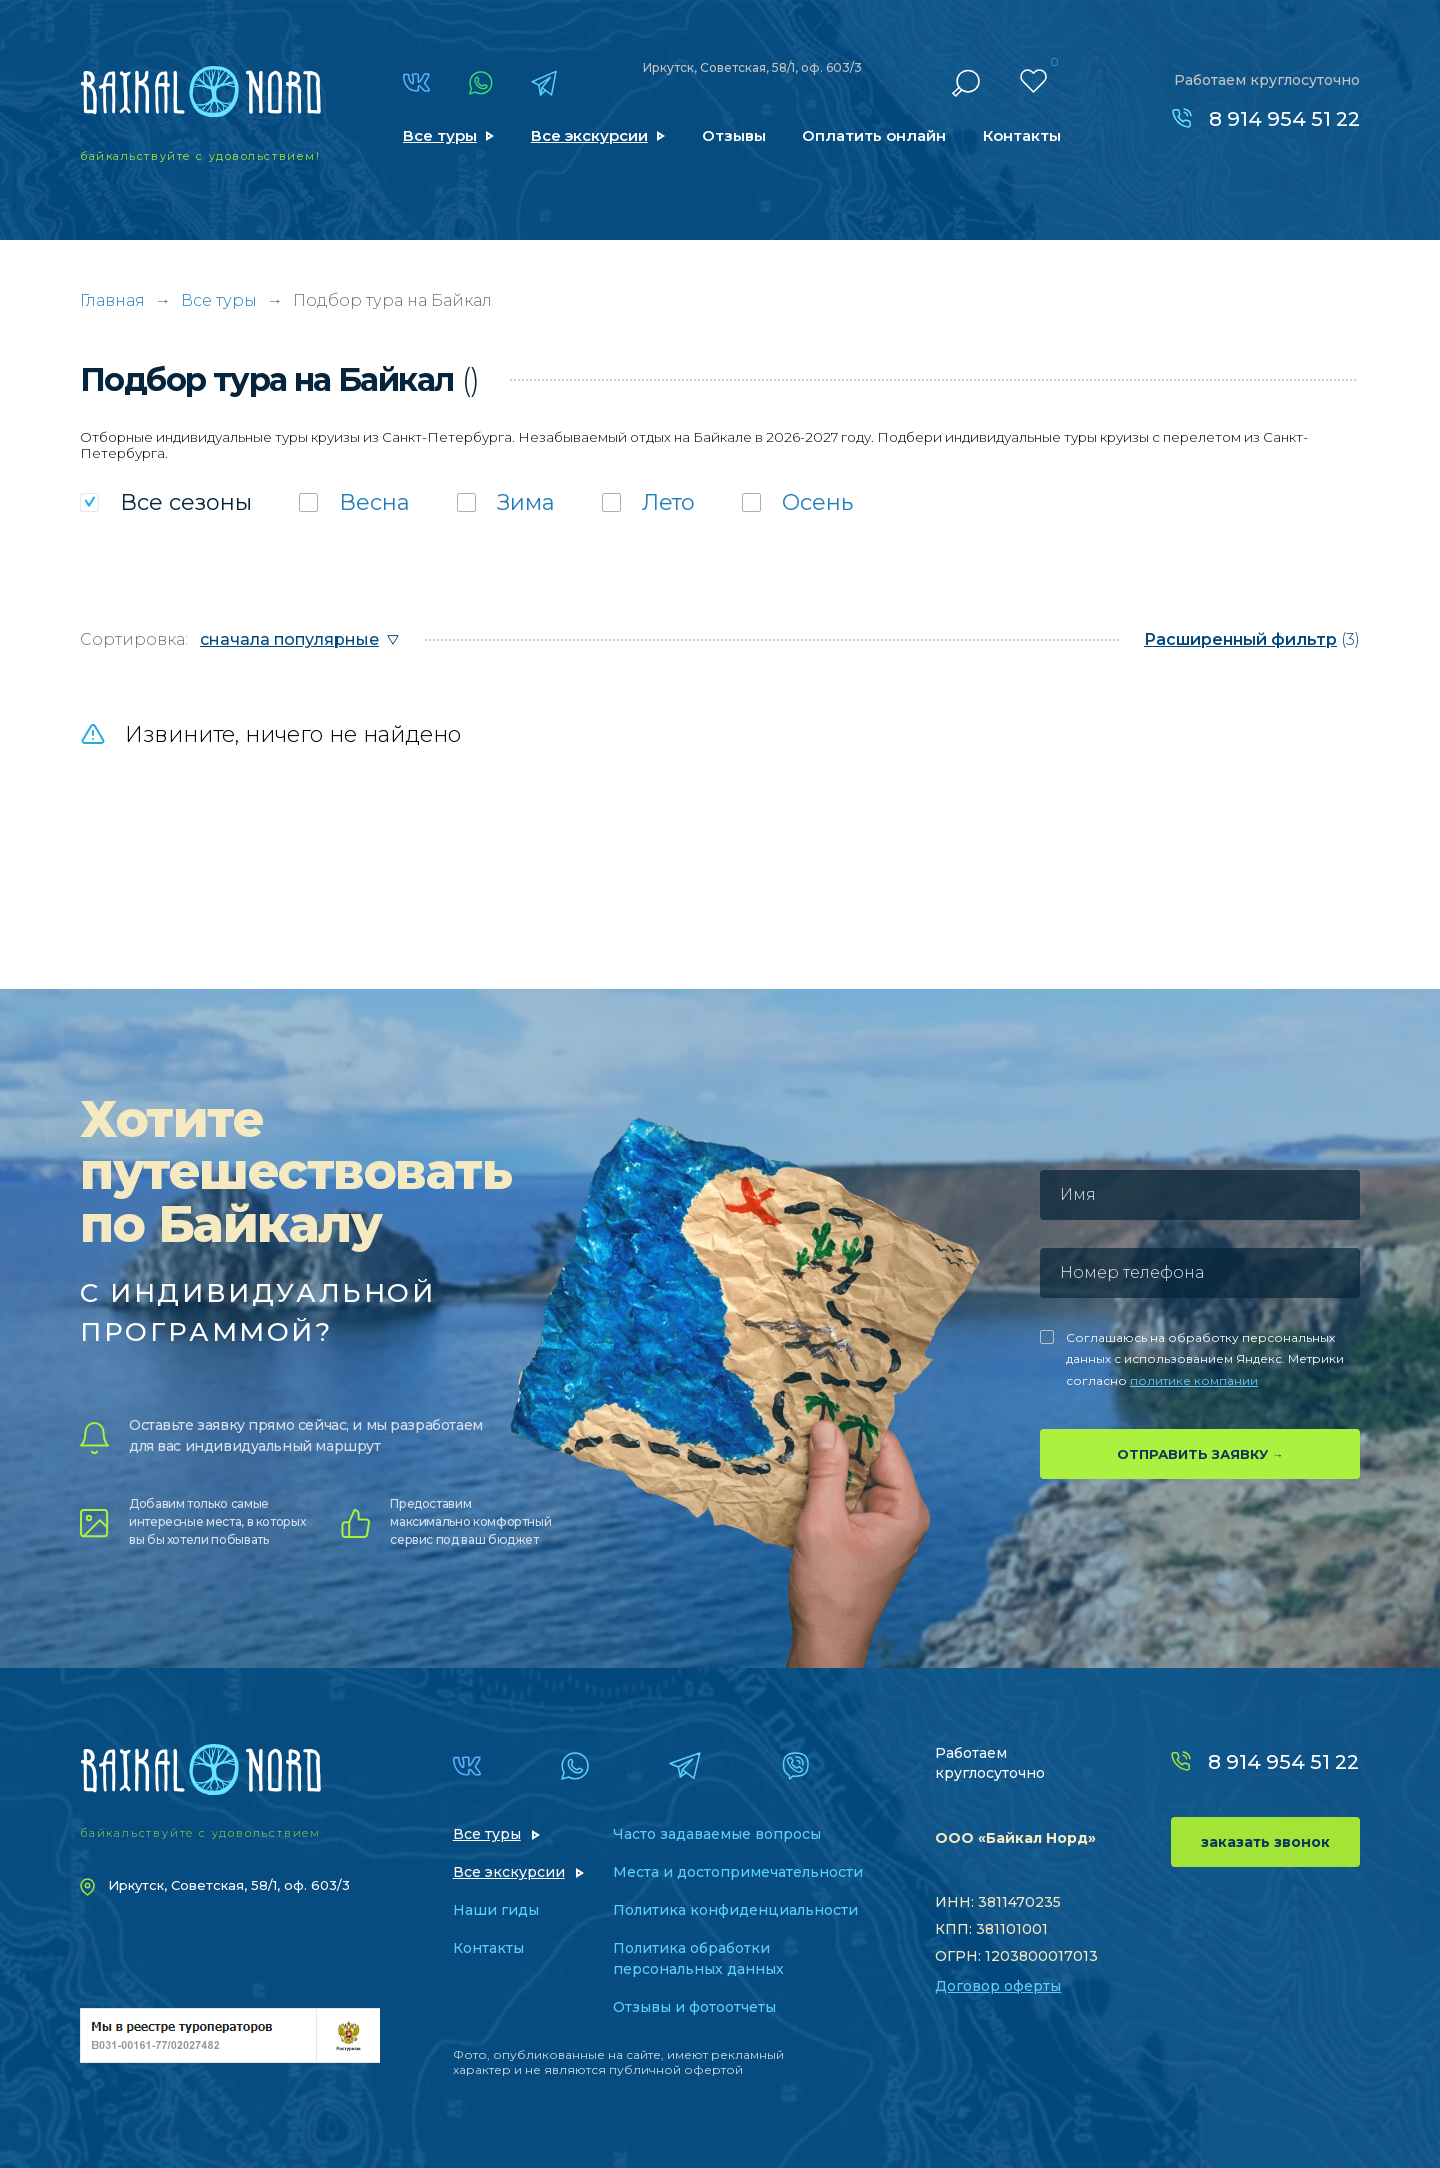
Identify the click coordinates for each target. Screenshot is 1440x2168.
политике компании (1194, 1380)
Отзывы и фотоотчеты (694, 2007)
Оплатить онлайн (874, 135)
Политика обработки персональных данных (698, 1958)
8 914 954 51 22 (1284, 119)
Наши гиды (496, 1910)
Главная (112, 300)
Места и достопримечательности (738, 1872)
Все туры (440, 135)
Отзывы (734, 135)
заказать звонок (1265, 1842)
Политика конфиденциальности (735, 1910)
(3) (1252, 639)
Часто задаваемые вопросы (717, 1834)
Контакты (1022, 135)
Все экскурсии (589, 135)
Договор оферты (998, 1986)
